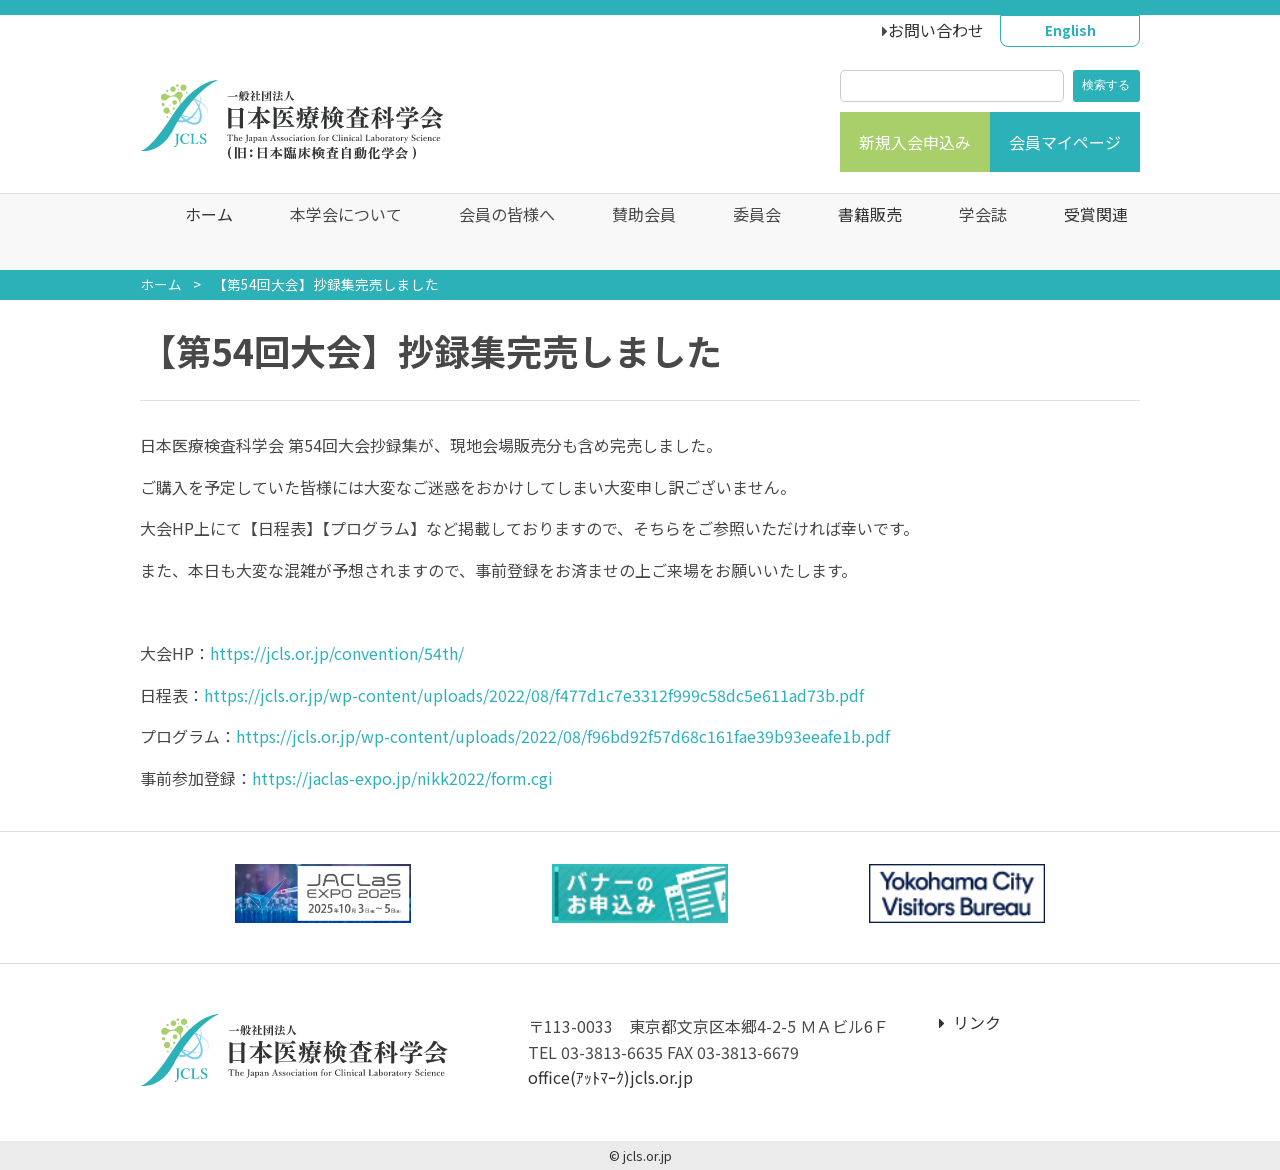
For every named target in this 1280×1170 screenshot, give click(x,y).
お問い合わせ (936, 30)
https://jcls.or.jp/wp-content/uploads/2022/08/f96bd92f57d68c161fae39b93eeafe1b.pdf (563, 736)
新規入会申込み (915, 142)
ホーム (193, 232)
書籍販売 (854, 232)
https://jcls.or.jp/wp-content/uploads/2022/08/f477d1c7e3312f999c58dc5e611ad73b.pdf (534, 695)
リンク (970, 1022)
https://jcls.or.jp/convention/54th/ (337, 653)
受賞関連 (1080, 232)
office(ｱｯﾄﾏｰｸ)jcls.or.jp (610, 1077)
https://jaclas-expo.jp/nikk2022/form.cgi (402, 778)
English (1070, 30)
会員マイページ (1065, 142)
